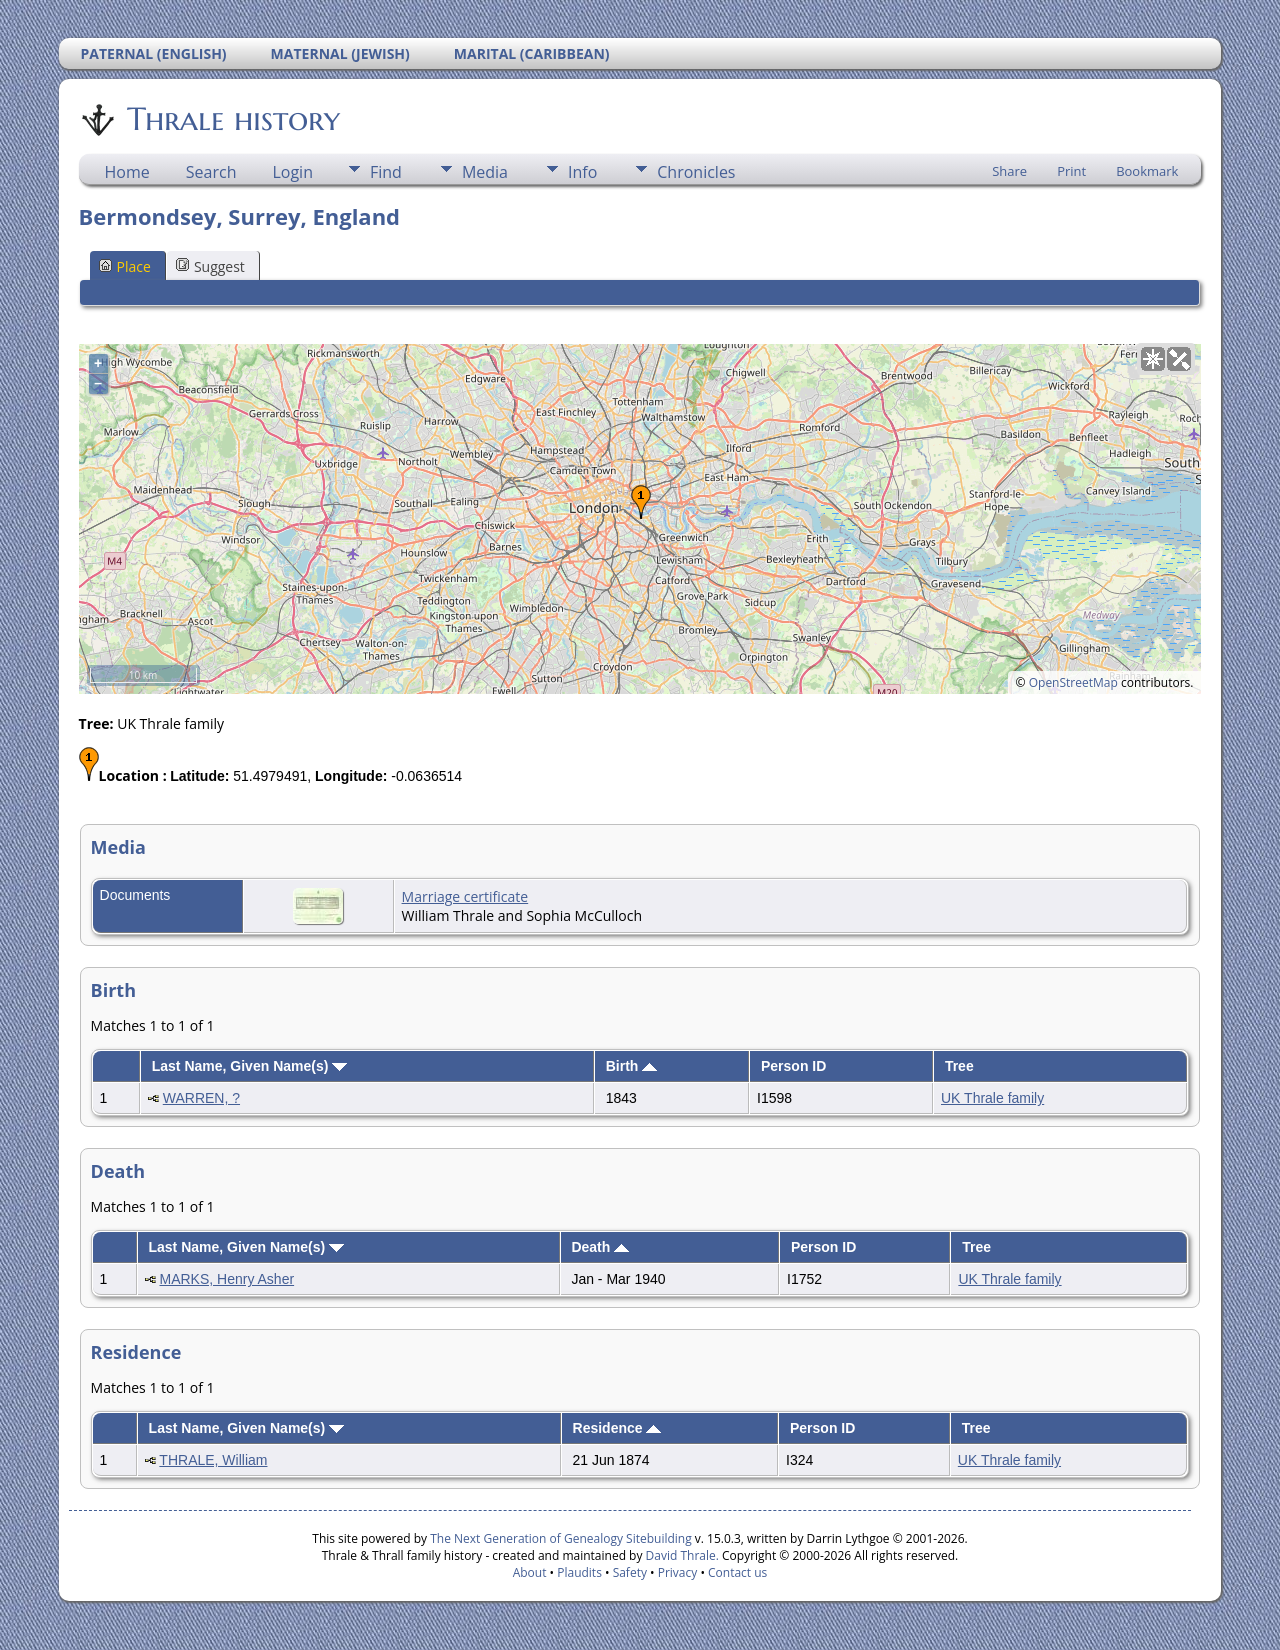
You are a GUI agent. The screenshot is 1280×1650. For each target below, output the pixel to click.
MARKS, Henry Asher (227, 1279)
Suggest (210, 266)
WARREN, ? (201, 1098)
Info (582, 172)
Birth (632, 1066)
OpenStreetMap (1073, 682)
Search (211, 172)
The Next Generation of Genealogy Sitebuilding (561, 1538)
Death (600, 1247)
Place (125, 266)
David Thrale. (680, 1555)
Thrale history (232, 119)
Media (485, 172)
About (530, 1572)
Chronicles (696, 172)
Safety (630, 1572)
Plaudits (579, 1572)
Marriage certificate (465, 896)
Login (292, 172)
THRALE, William (213, 1460)
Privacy (678, 1572)
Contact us (737, 1572)
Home (127, 172)
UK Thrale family (992, 1098)
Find (386, 172)
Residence (617, 1428)
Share (1009, 171)
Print (1071, 171)
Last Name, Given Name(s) (250, 1066)
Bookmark (1147, 171)
